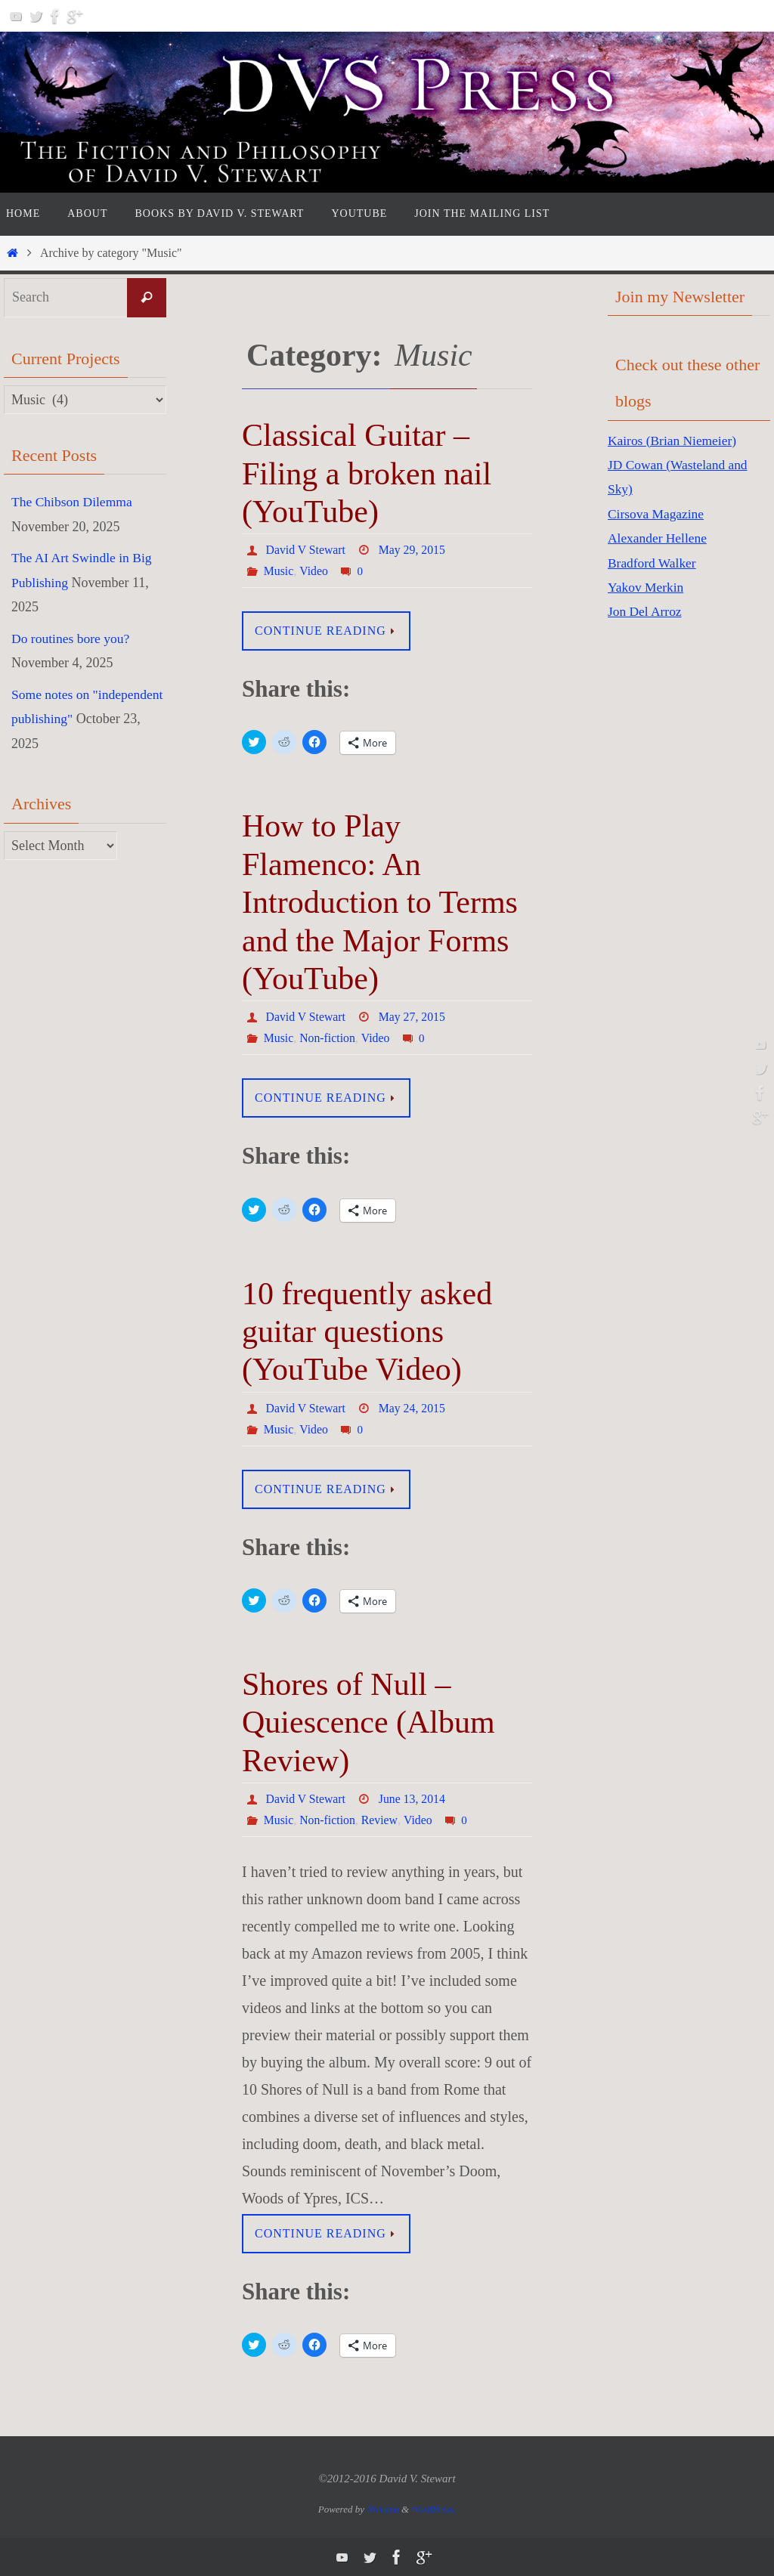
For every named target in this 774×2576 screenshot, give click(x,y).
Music (279, 570)
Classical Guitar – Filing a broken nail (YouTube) (366, 473)
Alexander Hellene (659, 538)
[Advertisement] (668, 873)
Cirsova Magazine (657, 513)
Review (380, 1820)
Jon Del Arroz (646, 611)
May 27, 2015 (413, 1016)
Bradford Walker (653, 563)
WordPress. (433, 2509)
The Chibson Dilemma (73, 501)
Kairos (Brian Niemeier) (674, 440)
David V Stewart (306, 549)
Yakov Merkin (647, 587)
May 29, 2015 (413, 549)
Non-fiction (328, 1037)
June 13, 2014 (413, 1798)
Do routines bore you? (71, 637)
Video (314, 570)
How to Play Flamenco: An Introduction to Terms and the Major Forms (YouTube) (380, 902)
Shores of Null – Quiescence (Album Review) (368, 1722)
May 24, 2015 (413, 1408)
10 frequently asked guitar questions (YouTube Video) (367, 1331)
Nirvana (383, 2509)
